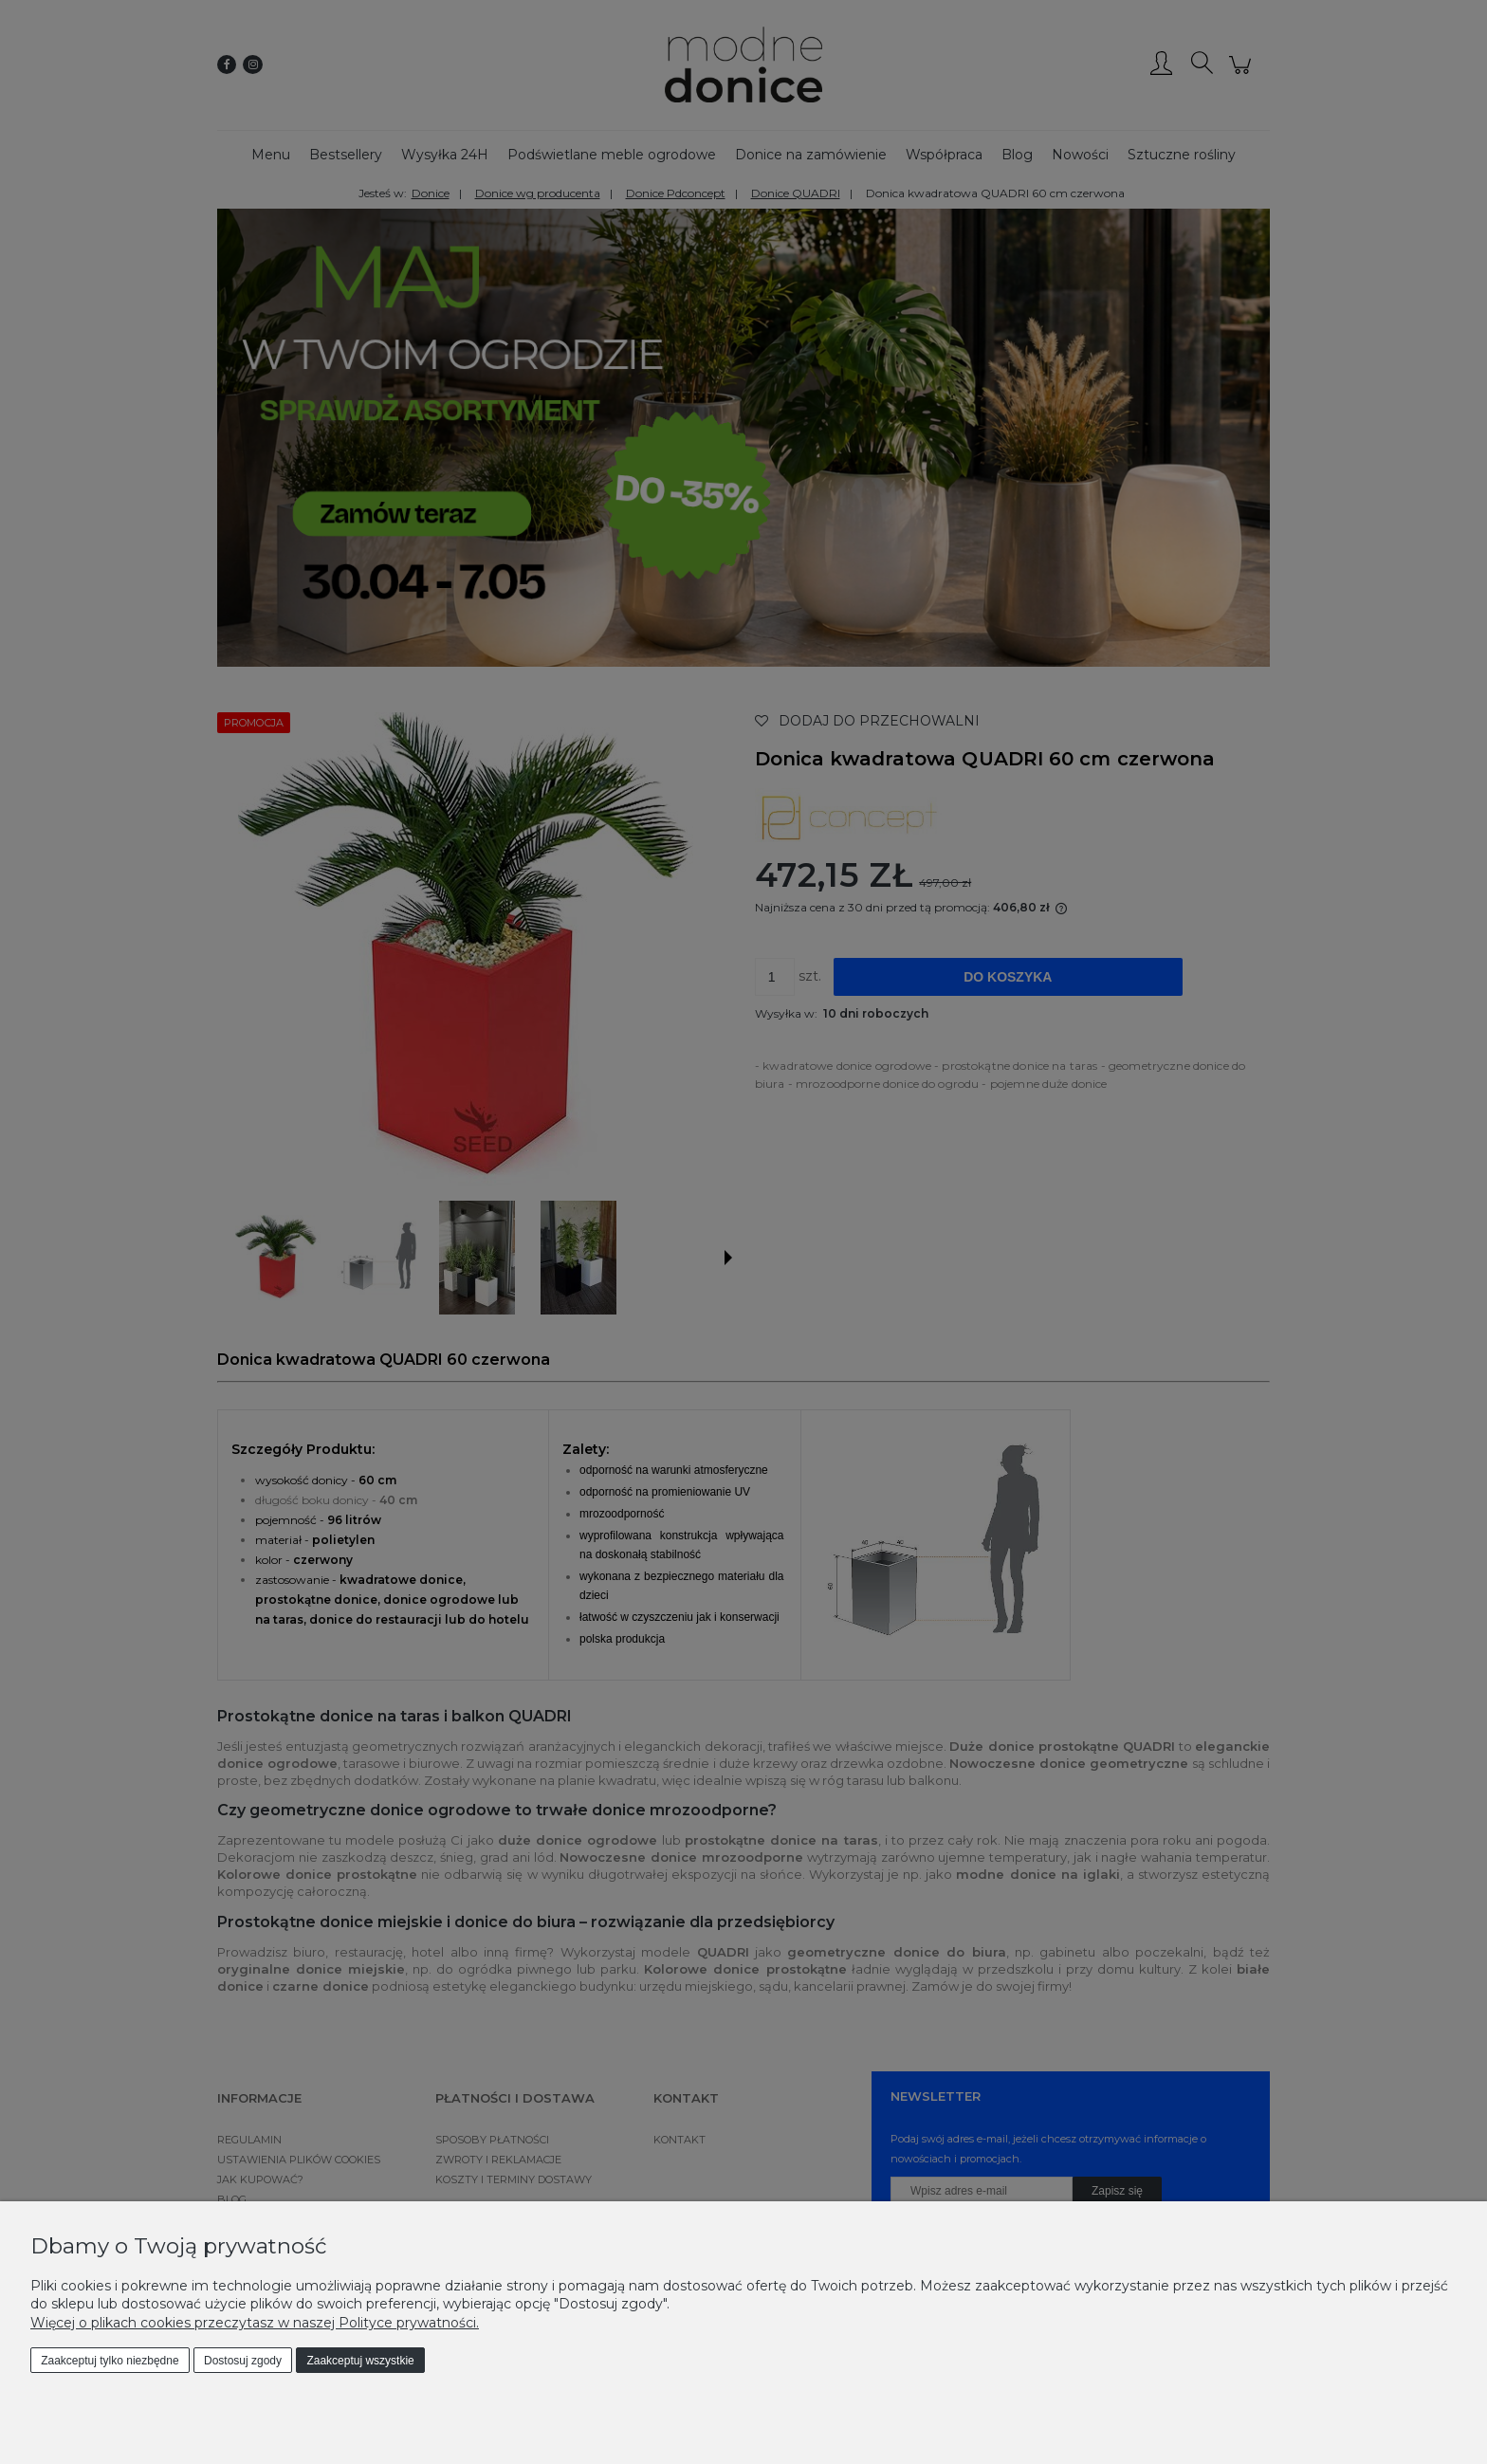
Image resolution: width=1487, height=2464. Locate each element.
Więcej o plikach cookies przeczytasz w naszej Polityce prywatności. (254, 2322)
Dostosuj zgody (243, 2360)
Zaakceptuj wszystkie (359, 2360)
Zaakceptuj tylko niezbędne (109, 2360)
